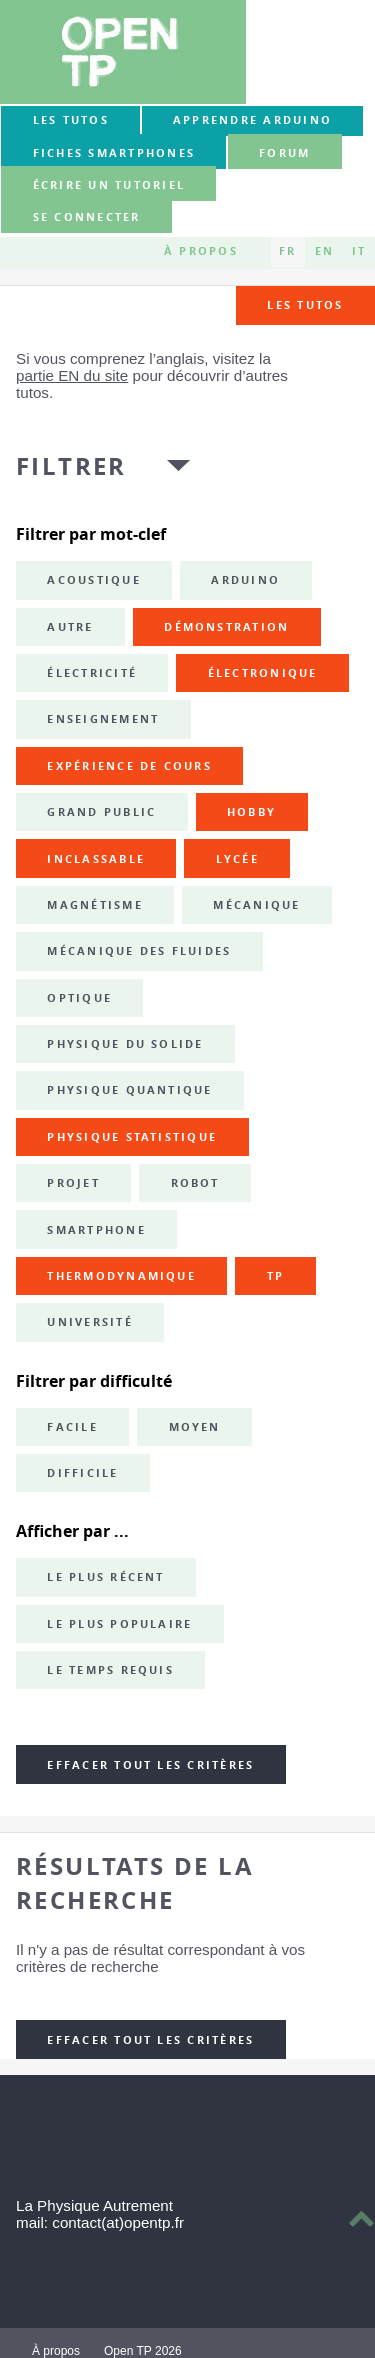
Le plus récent (105, 1577)
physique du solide (125, 1044)
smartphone (96, 1230)
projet (73, 1183)
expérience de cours (129, 766)
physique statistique (132, 1137)
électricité (92, 673)
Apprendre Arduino (252, 120)
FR (287, 252)
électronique (263, 673)
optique (79, 998)
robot (195, 1183)
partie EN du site (72, 375)
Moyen (195, 1427)
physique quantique (129, 1090)
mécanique (256, 905)
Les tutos (71, 120)
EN (324, 252)
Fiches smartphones (114, 153)
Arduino (245, 580)
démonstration (226, 627)
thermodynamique (121, 1276)
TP (275, 1276)
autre (70, 627)
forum (284, 153)
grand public (101, 812)
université (89, 1322)
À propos (201, 252)
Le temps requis (110, 1670)
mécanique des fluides (139, 951)
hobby (251, 812)
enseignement (103, 719)
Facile (72, 1427)
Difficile (82, 1473)
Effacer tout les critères (150, 1765)
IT (359, 252)
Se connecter (87, 218)
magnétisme (94, 905)
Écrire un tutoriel (109, 185)
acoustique (93, 580)
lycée (237, 859)
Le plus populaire (119, 1624)
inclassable (96, 859)
